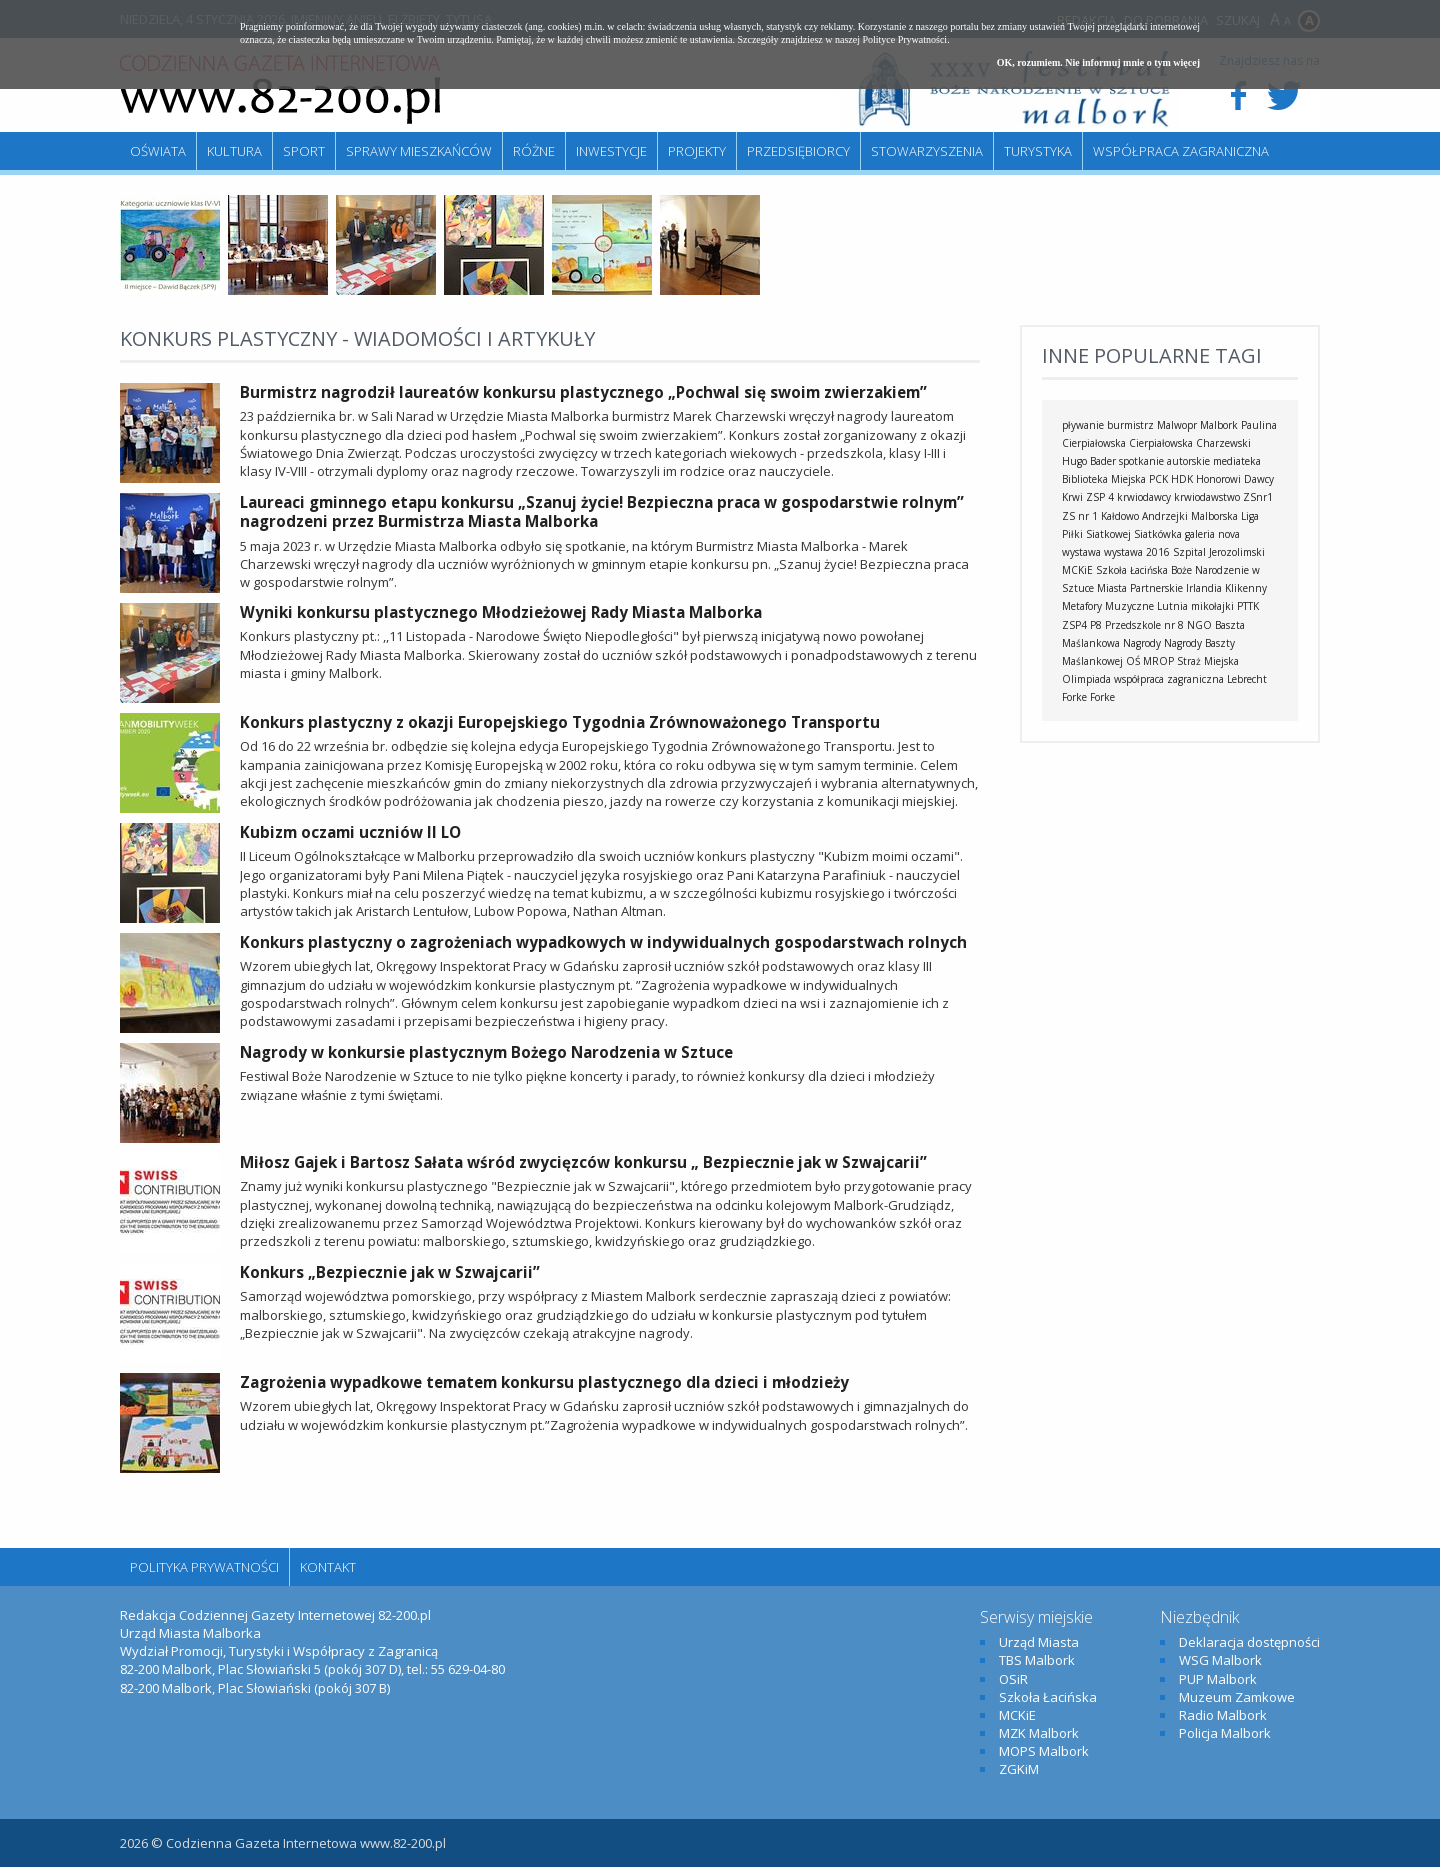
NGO (1199, 625)
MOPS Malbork (1044, 1751)
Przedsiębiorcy (798, 151)
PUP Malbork (1218, 1679)
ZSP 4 (1100, 497)
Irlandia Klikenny (1226, 588)
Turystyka (1038, 151)
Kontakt (328, 1567)
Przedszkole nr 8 (1144, 625)
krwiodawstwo (1207, 497)
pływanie (1083, 425)
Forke (1102, 697)
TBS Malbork (1037, 1660)
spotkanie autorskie (1164, 461)
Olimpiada (1086, 679)
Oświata (158, 151)
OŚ (1133, 661)
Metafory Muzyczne (1108, 606)
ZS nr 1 (1080, 516)
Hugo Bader (1089, 461)
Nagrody (1142, 643)
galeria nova (1212, 534)
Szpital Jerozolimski (1219, 552)
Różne (534, 151)
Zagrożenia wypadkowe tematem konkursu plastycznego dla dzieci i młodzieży (544, 1382)
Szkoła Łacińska (1132, 570)
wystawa (1081, 552)
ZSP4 (1074, 625)
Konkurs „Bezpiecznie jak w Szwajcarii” (390, 1272)
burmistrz (1130, 425)
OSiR (1013, 1679)
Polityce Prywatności (904, 39)
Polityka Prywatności (204, 1567)
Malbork (1219, 425)
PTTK (1248, 606)
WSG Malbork (1220, 1660)
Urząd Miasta (1039, 1642)
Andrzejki (1165, 516)
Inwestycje (611, 151)
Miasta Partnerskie (1140, 588)
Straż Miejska (1208, 661)
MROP (1158, 661)
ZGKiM (1019, 1769)
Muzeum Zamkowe (1237, 1697)
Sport (304, 151)
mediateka (1237, 461)
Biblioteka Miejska (1104, 479)
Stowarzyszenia (927, 151)
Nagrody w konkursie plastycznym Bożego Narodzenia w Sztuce (486, 1052)
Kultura (234, 151)
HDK (1182, 479)
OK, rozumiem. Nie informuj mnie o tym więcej (1098, 62)
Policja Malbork (1225, 1733)
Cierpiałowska (1161, 443)
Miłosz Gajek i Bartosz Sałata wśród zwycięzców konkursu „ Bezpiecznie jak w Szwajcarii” (583, 1162)
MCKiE (1077, 570)
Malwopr (1177, 425)
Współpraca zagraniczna (1181, 151)
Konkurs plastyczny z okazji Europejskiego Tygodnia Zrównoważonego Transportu (560, 722)
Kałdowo (1120, 516)
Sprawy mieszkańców (419, 151)
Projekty (697, 151)
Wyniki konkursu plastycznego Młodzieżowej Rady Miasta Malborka (501, 612)
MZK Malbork (1039, 1733)
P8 (1096, 625)
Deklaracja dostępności (1249, 1642)
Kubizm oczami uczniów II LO (350, 832)
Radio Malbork (1223, 1715)
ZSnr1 (1258, 497)
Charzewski (1223, 443)
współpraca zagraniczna (1169, 679)
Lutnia (1172, 606)
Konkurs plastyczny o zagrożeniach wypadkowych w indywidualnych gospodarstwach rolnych (603, 942)
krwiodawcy (1144, 497)
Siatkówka (1158, 534)
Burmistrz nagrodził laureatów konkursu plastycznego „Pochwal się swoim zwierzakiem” (583, 392)
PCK (1158, 479)
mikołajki (1212, 606)
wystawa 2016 (1137, 552)
